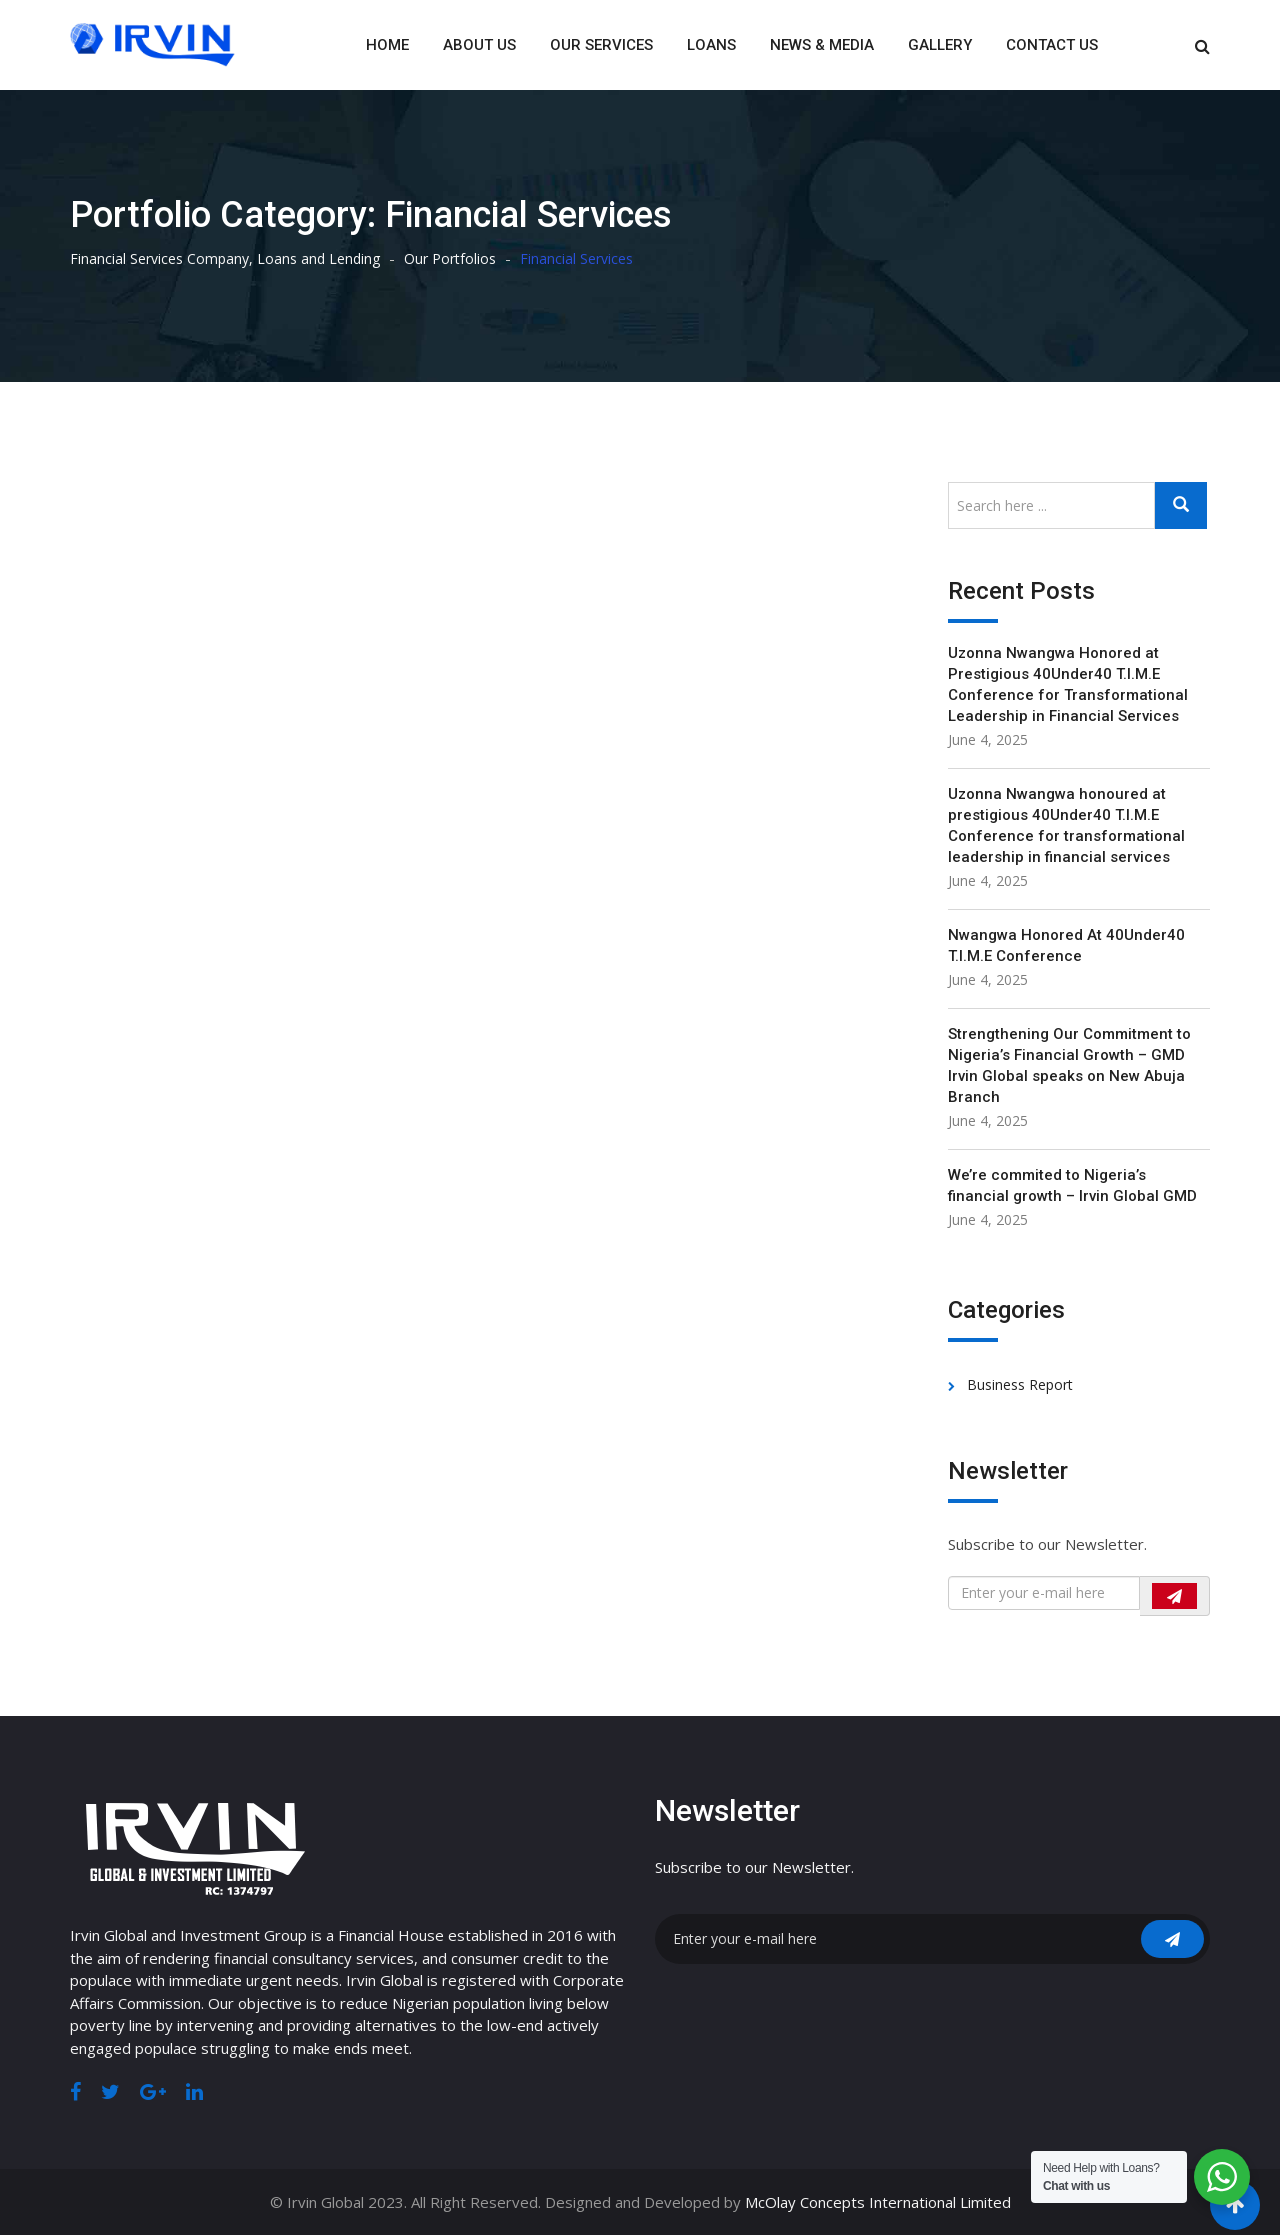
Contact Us (1052, 45)
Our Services (601, 45)
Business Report (1020, 1384)
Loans (711, 45)
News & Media (822, 45)
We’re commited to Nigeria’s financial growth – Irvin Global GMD (1072, 1185)
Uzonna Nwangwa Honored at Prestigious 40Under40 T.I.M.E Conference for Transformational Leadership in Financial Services (1068, 684)
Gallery (940, 45)
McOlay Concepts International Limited (878, 2202)
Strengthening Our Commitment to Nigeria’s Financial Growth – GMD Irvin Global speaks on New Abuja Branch (1069, 1065)
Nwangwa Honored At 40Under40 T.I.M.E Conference (1066, 945)
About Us (479, 45)
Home (387, 45)
